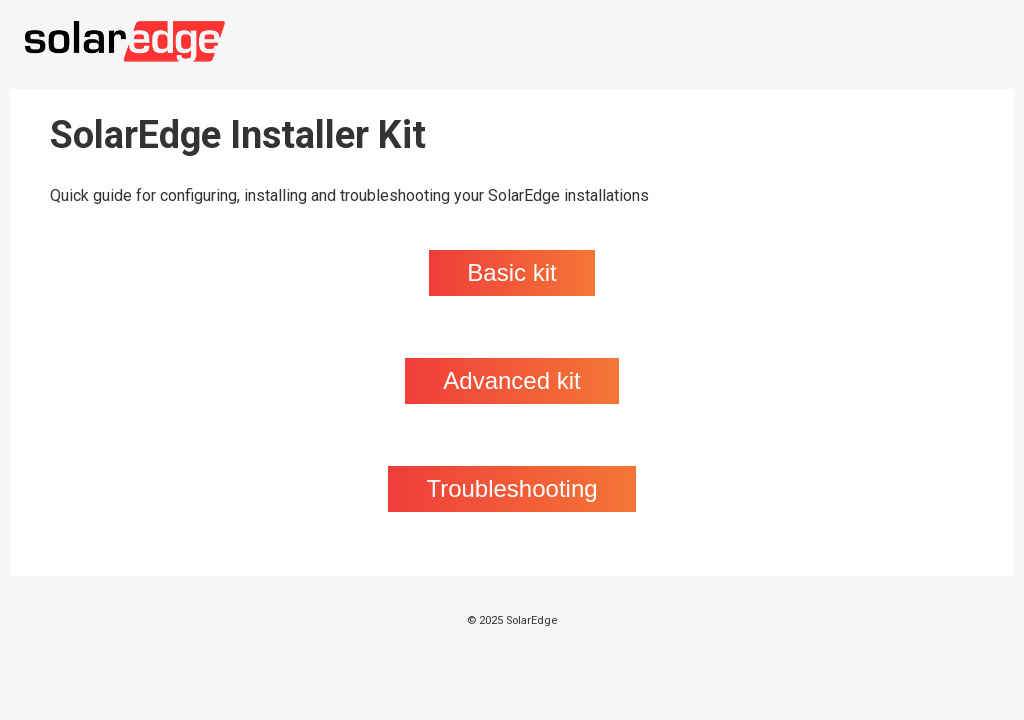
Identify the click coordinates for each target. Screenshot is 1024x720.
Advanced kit (511, 380)
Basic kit (511, 272)
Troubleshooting (511, 488)
